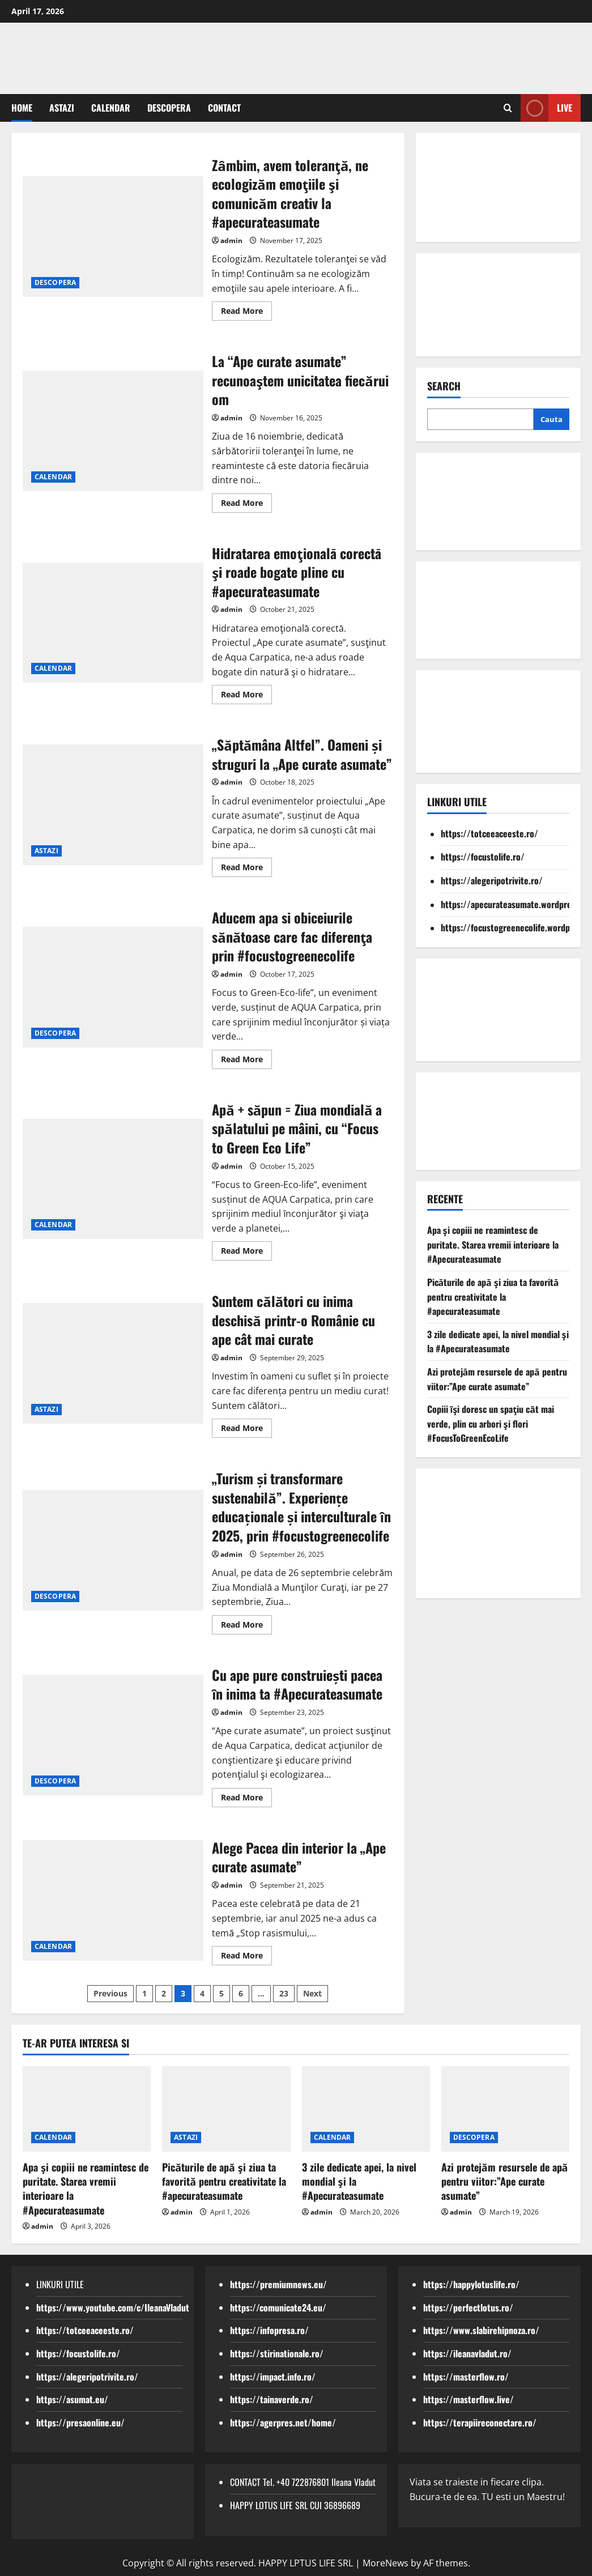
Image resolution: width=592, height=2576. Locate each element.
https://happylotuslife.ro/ (471, 2284)
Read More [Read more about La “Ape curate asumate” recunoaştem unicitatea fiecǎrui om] (246, 505)
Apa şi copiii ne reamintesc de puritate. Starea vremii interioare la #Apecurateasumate (493, 1244)
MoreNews (385, 2563)
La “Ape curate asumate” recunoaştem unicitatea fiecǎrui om (300, 380)
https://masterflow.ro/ (466, 2376)
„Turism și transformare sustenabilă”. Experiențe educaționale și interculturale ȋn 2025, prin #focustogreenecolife (301, 1506)
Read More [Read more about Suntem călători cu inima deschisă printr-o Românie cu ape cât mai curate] (246, 1430)
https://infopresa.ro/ (269, 2330)
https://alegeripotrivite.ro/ (492, 880)
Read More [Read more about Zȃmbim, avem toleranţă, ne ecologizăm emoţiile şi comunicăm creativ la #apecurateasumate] (246, 313)
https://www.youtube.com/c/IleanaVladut (112, 2307)
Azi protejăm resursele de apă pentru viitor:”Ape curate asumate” (497, 1379)
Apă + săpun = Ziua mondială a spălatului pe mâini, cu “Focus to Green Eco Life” (297, 1128)
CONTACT (224, 107)
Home (21, 107)
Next (312, 1993)
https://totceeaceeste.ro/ (489, 833)
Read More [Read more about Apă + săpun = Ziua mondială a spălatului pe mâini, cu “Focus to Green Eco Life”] (246, 1253)
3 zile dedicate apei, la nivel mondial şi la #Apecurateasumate (498, 1341)
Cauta (551, 419)
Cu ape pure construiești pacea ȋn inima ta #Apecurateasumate (297, 1684)
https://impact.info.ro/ (273, 2376)
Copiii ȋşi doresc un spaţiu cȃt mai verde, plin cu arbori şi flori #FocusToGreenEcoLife (490, 1423)
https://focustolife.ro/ (483, 856)
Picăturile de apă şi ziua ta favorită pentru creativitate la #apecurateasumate (493, 1296)
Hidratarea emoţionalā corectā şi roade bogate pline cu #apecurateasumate (296, 572)
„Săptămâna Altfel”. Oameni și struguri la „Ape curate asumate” (302, 754)
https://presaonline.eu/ (80, 2422)
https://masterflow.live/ (468, 2399)
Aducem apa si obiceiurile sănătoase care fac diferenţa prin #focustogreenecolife (292, 936)
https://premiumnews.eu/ (278, 2284)
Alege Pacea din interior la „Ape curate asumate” (299, 1857)
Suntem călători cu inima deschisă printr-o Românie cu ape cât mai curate (293, 1320)
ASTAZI (61, 107)
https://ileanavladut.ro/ (467, 2353)
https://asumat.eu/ (72, 2399)
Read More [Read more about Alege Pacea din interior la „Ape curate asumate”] (246, 1957)
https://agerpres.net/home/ (283, 2422)
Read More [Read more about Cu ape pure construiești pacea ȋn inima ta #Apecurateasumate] (246, 1799)
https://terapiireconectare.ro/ (479, 2422)
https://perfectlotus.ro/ (468, 2307)
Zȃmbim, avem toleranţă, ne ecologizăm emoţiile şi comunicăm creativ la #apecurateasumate (290, 193)
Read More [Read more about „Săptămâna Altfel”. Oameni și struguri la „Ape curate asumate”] (246, 869)
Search (444, 386)
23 (283, 1993)
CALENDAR (110, 107)
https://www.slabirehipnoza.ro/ (481, 2330)
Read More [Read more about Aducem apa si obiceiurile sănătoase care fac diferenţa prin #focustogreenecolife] (246, 1061)
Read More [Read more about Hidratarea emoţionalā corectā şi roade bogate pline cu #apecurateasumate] (246, 696)
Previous (110, 1993)
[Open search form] (508, 108)
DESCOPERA (169, 107)
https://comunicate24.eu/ (278, 2307)
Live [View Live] (546, 108)
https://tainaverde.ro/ (271, 2399)
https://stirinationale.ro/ (276, 2353)
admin (231, 240)
